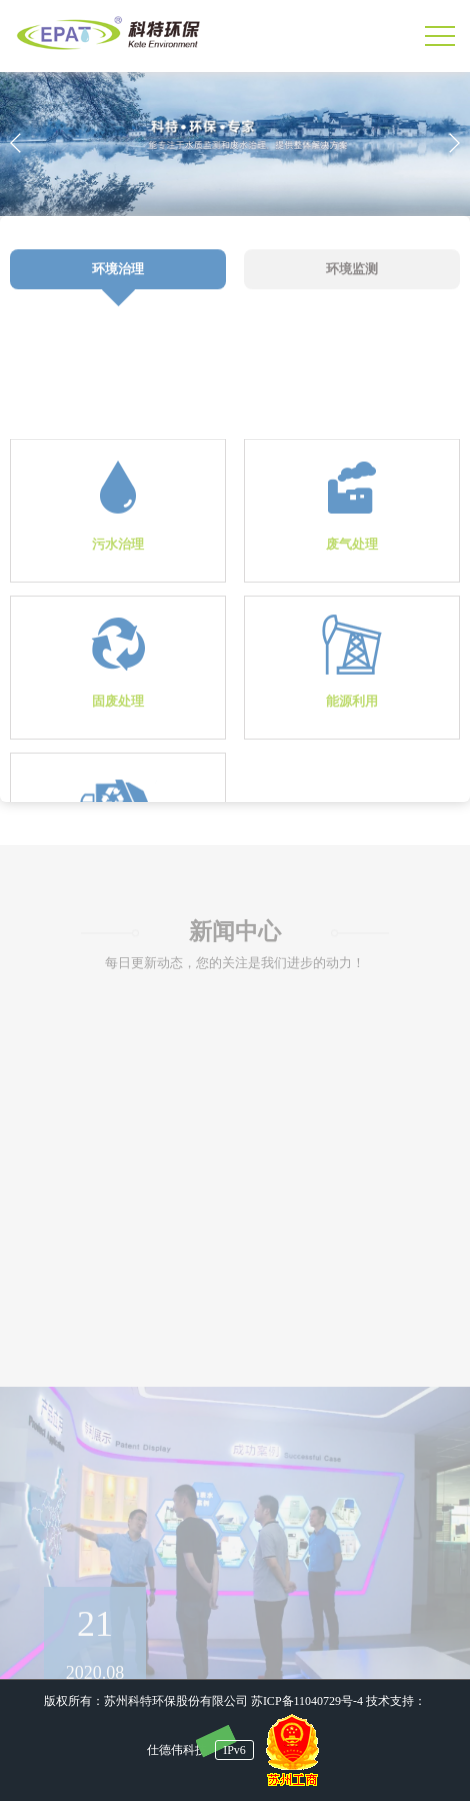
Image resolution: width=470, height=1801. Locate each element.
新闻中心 (235, 941)
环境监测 (352, 282)
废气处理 (352, 593)
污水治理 (118, 593)
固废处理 (118, 750)
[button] (454, 143)
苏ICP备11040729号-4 (307, 1701)
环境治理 (118, 282)
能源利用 (352, 750)
